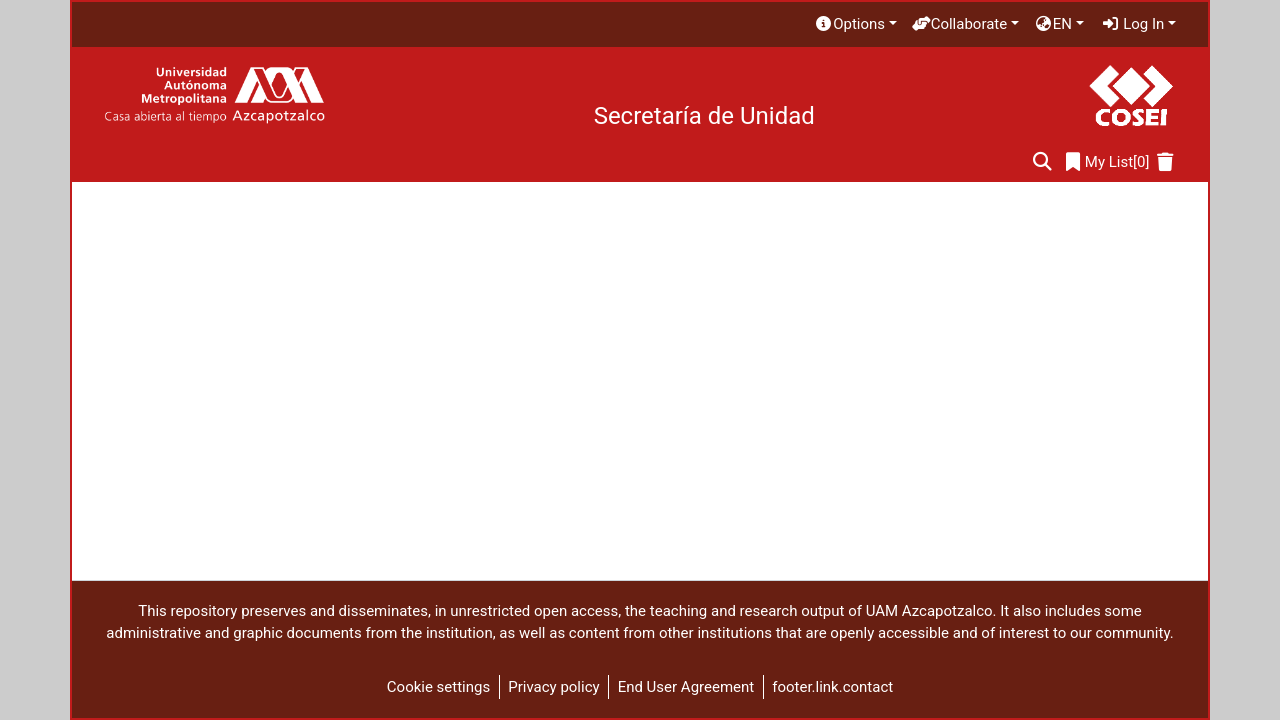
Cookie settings (438, 687)
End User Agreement (686, 687)
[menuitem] (855, 24)
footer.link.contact (832, 687)
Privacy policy (553, 687)
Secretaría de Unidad (704, 116)
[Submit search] (1042, 162)
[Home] (214, 95)
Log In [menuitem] (1133, 24)
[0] (1108, 162)
